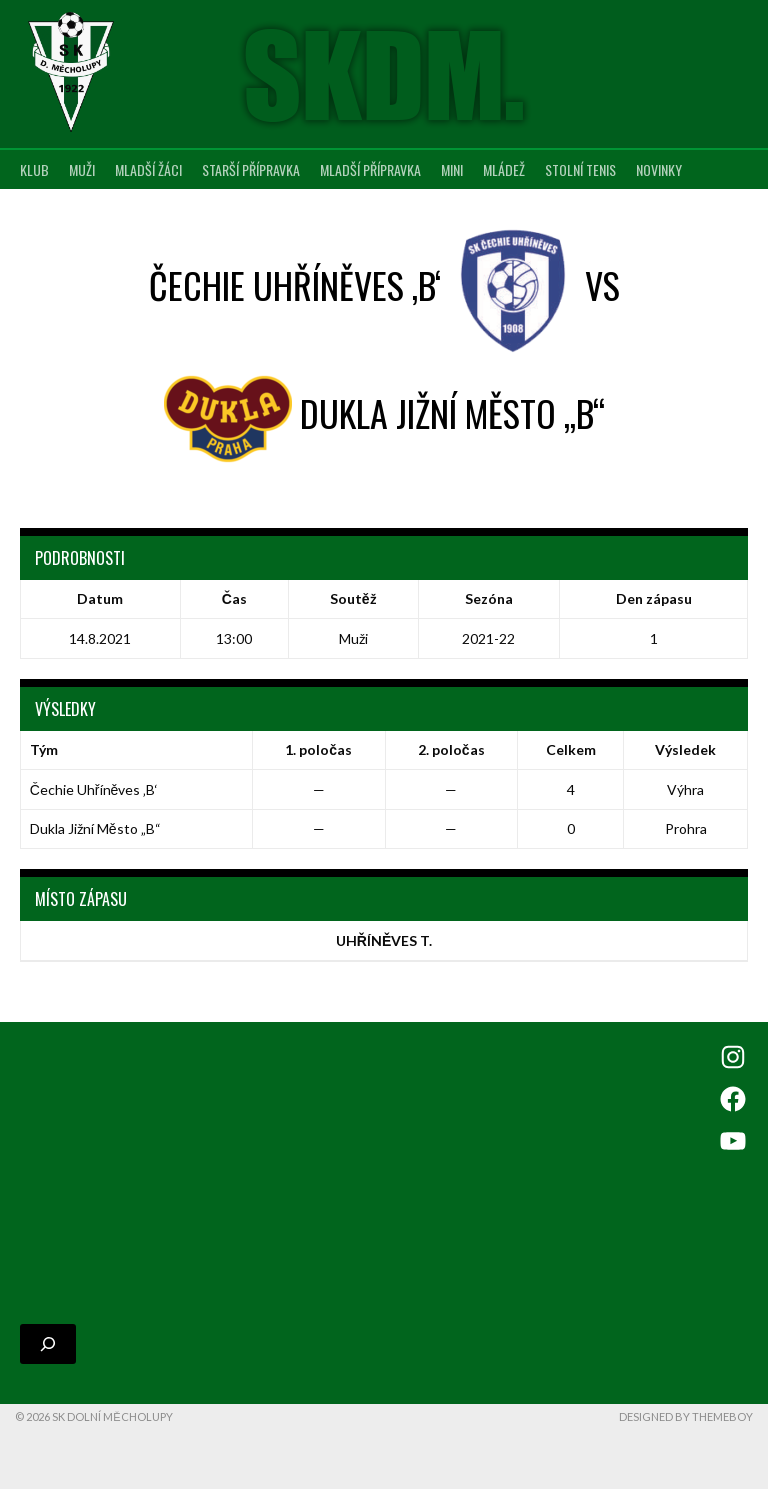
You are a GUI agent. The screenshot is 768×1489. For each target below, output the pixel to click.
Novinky (659, 169)
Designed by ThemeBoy (686, 1446)
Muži (82, 169)
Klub (34, 169)
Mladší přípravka (370, 169)
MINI (452, 169)
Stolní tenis (580, 169)
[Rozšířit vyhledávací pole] (48, 1374)
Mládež (504, 169)
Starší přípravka (251, 169)
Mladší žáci (148, 169)
